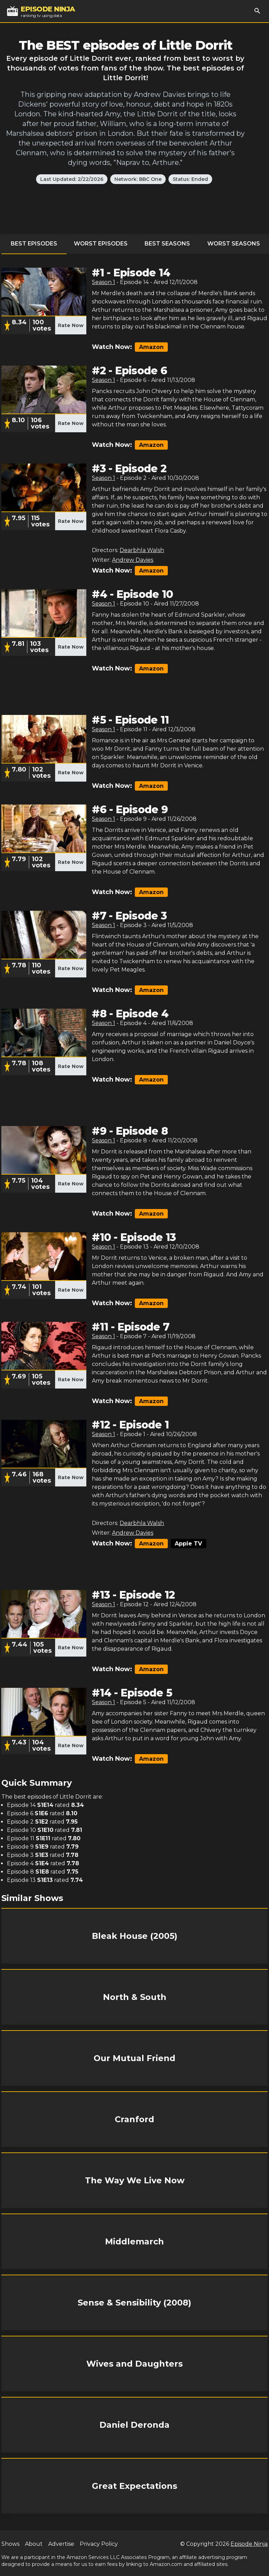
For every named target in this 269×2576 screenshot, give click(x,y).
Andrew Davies (132, 560)
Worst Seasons (233, 243)
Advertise (61, 2544)
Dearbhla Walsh (142, 550)
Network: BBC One (138, 179)
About (34, 2544)
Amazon (151, 347)
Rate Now (71, 325)
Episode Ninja (249, 2544)
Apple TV (188, 1543)
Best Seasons (167, 243)
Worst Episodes (101, 243)
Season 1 (103, 282)
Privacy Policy (99, 2544)
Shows (10, 2544)
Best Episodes (34, 243)
